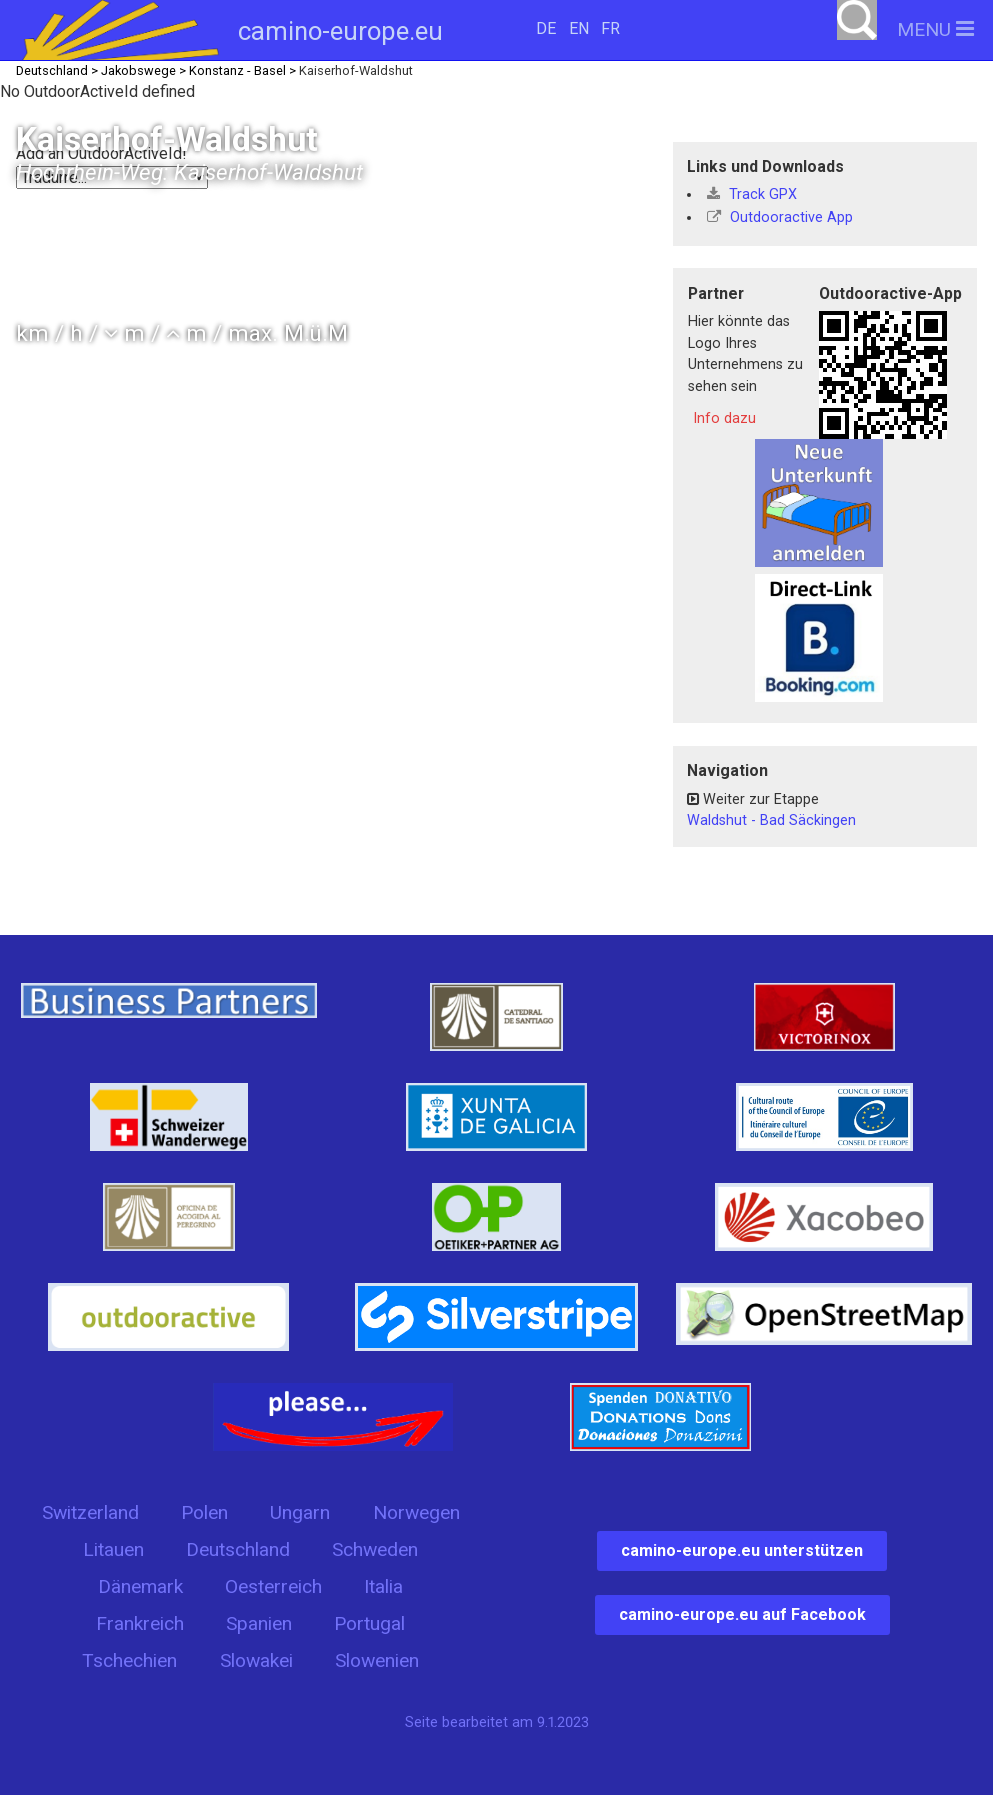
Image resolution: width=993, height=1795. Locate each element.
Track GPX (752, 194)
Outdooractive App (780, 217)
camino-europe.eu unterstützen (742, 1550)
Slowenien (377, 1660)
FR (610, 28)
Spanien (259, 1623)
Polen (204, 1512)
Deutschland (238, 1549)
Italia (383, 1586)
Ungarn (300, 1512)
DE (546, 28)
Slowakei (256, 1660)
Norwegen (416, 1512)
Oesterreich (273, 1586)
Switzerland (90, 1512)
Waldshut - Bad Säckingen (771, 820)
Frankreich (140, 1623)
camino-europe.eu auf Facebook (742, 1614)
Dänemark (140, 1586)
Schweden (375, 1549)
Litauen (113, 1549)
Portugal (369, 1623)
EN (579, 28)
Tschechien (129, 1660)
